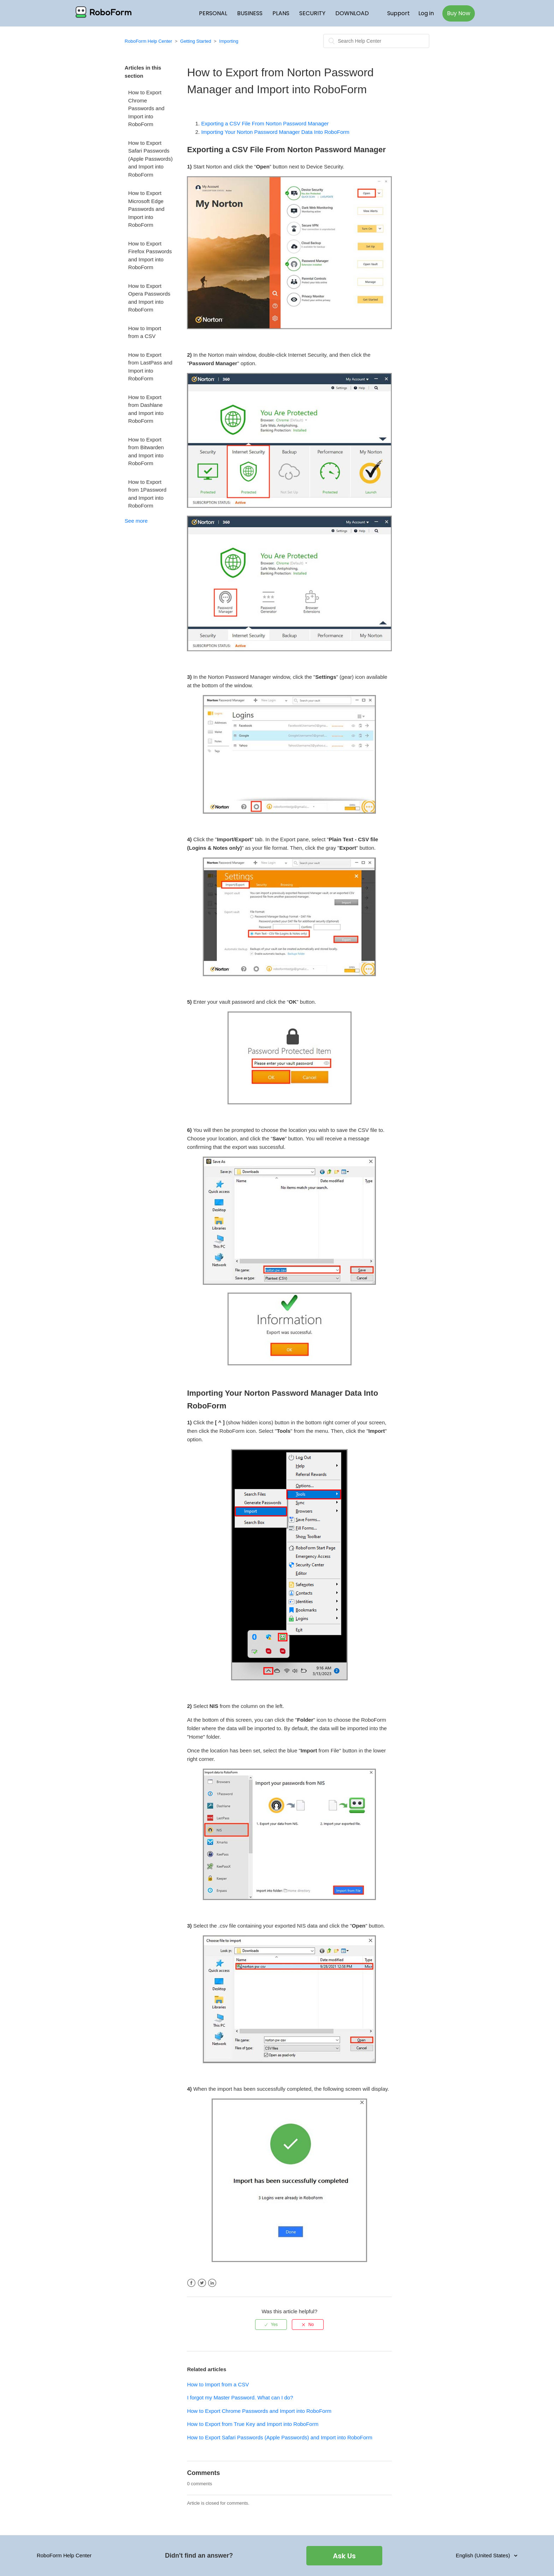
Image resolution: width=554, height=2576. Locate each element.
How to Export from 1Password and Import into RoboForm (147, 494)
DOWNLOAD (352, 13)
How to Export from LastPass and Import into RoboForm (150, 367)
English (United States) (484, 2555)
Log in (426, 13)
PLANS (280, 13)
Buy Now (458, 13)
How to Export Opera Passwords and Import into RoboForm (149, 298)
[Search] (376, 41)
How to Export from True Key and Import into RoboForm (252, 2424)
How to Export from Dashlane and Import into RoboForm (146, 409)
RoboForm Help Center (148, 41)
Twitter (202, 2283)
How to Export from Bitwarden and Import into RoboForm (146, 452)
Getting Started (195, 41)
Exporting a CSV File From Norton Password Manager (265, 123)
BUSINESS (250, 13)
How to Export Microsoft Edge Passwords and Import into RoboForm (146, 209)
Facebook (191, 2283)
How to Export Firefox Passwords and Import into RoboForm (150, 256)
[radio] (271, 2324)
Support (398, 13)
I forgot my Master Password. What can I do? (240, 2397)
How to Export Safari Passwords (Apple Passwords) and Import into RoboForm (150, 159)
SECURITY (312, 13)
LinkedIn (212, 2283)
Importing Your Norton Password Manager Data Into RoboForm (275, 132)
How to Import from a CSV (144, 332)
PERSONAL (213, 13)
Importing (228, 41)
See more (136, 521)
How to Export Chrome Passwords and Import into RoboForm (146, 108)
